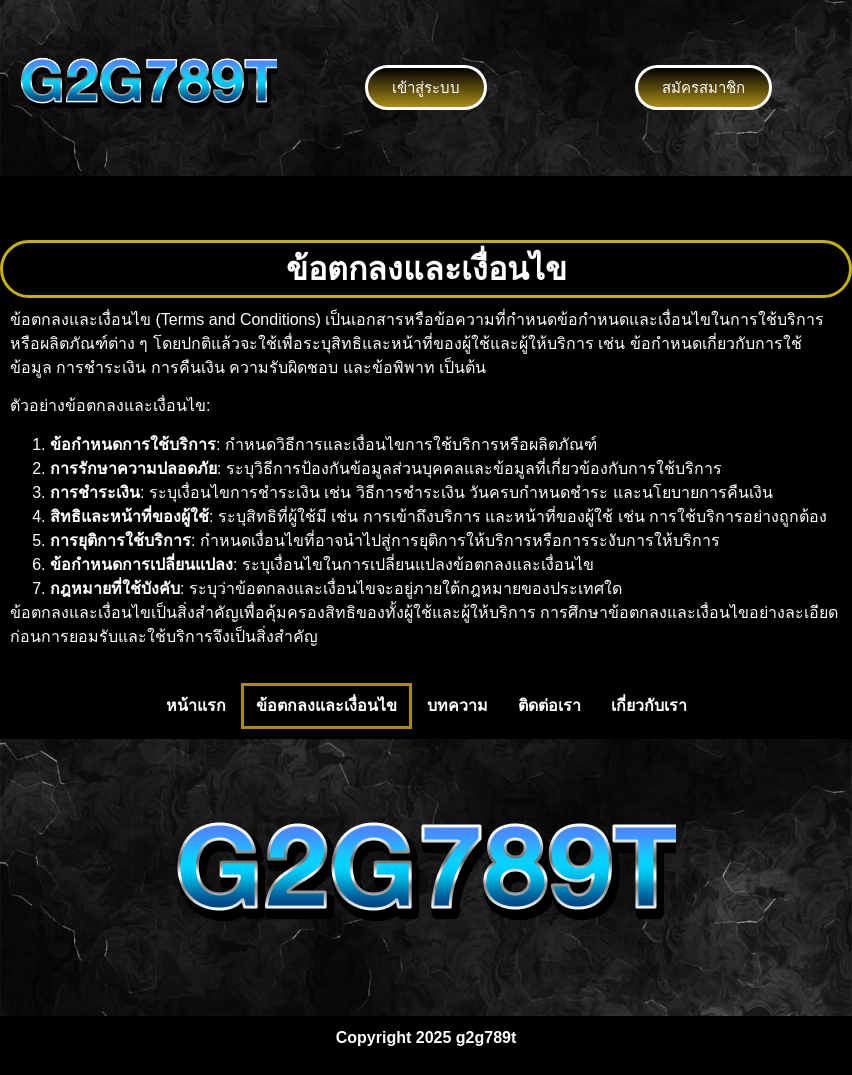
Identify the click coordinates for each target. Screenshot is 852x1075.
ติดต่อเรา (549, 705)
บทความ (457, 705)
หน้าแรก (196, 705)
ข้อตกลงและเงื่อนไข (326, 705)
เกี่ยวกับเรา (649, 705)
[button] (426, 208)
